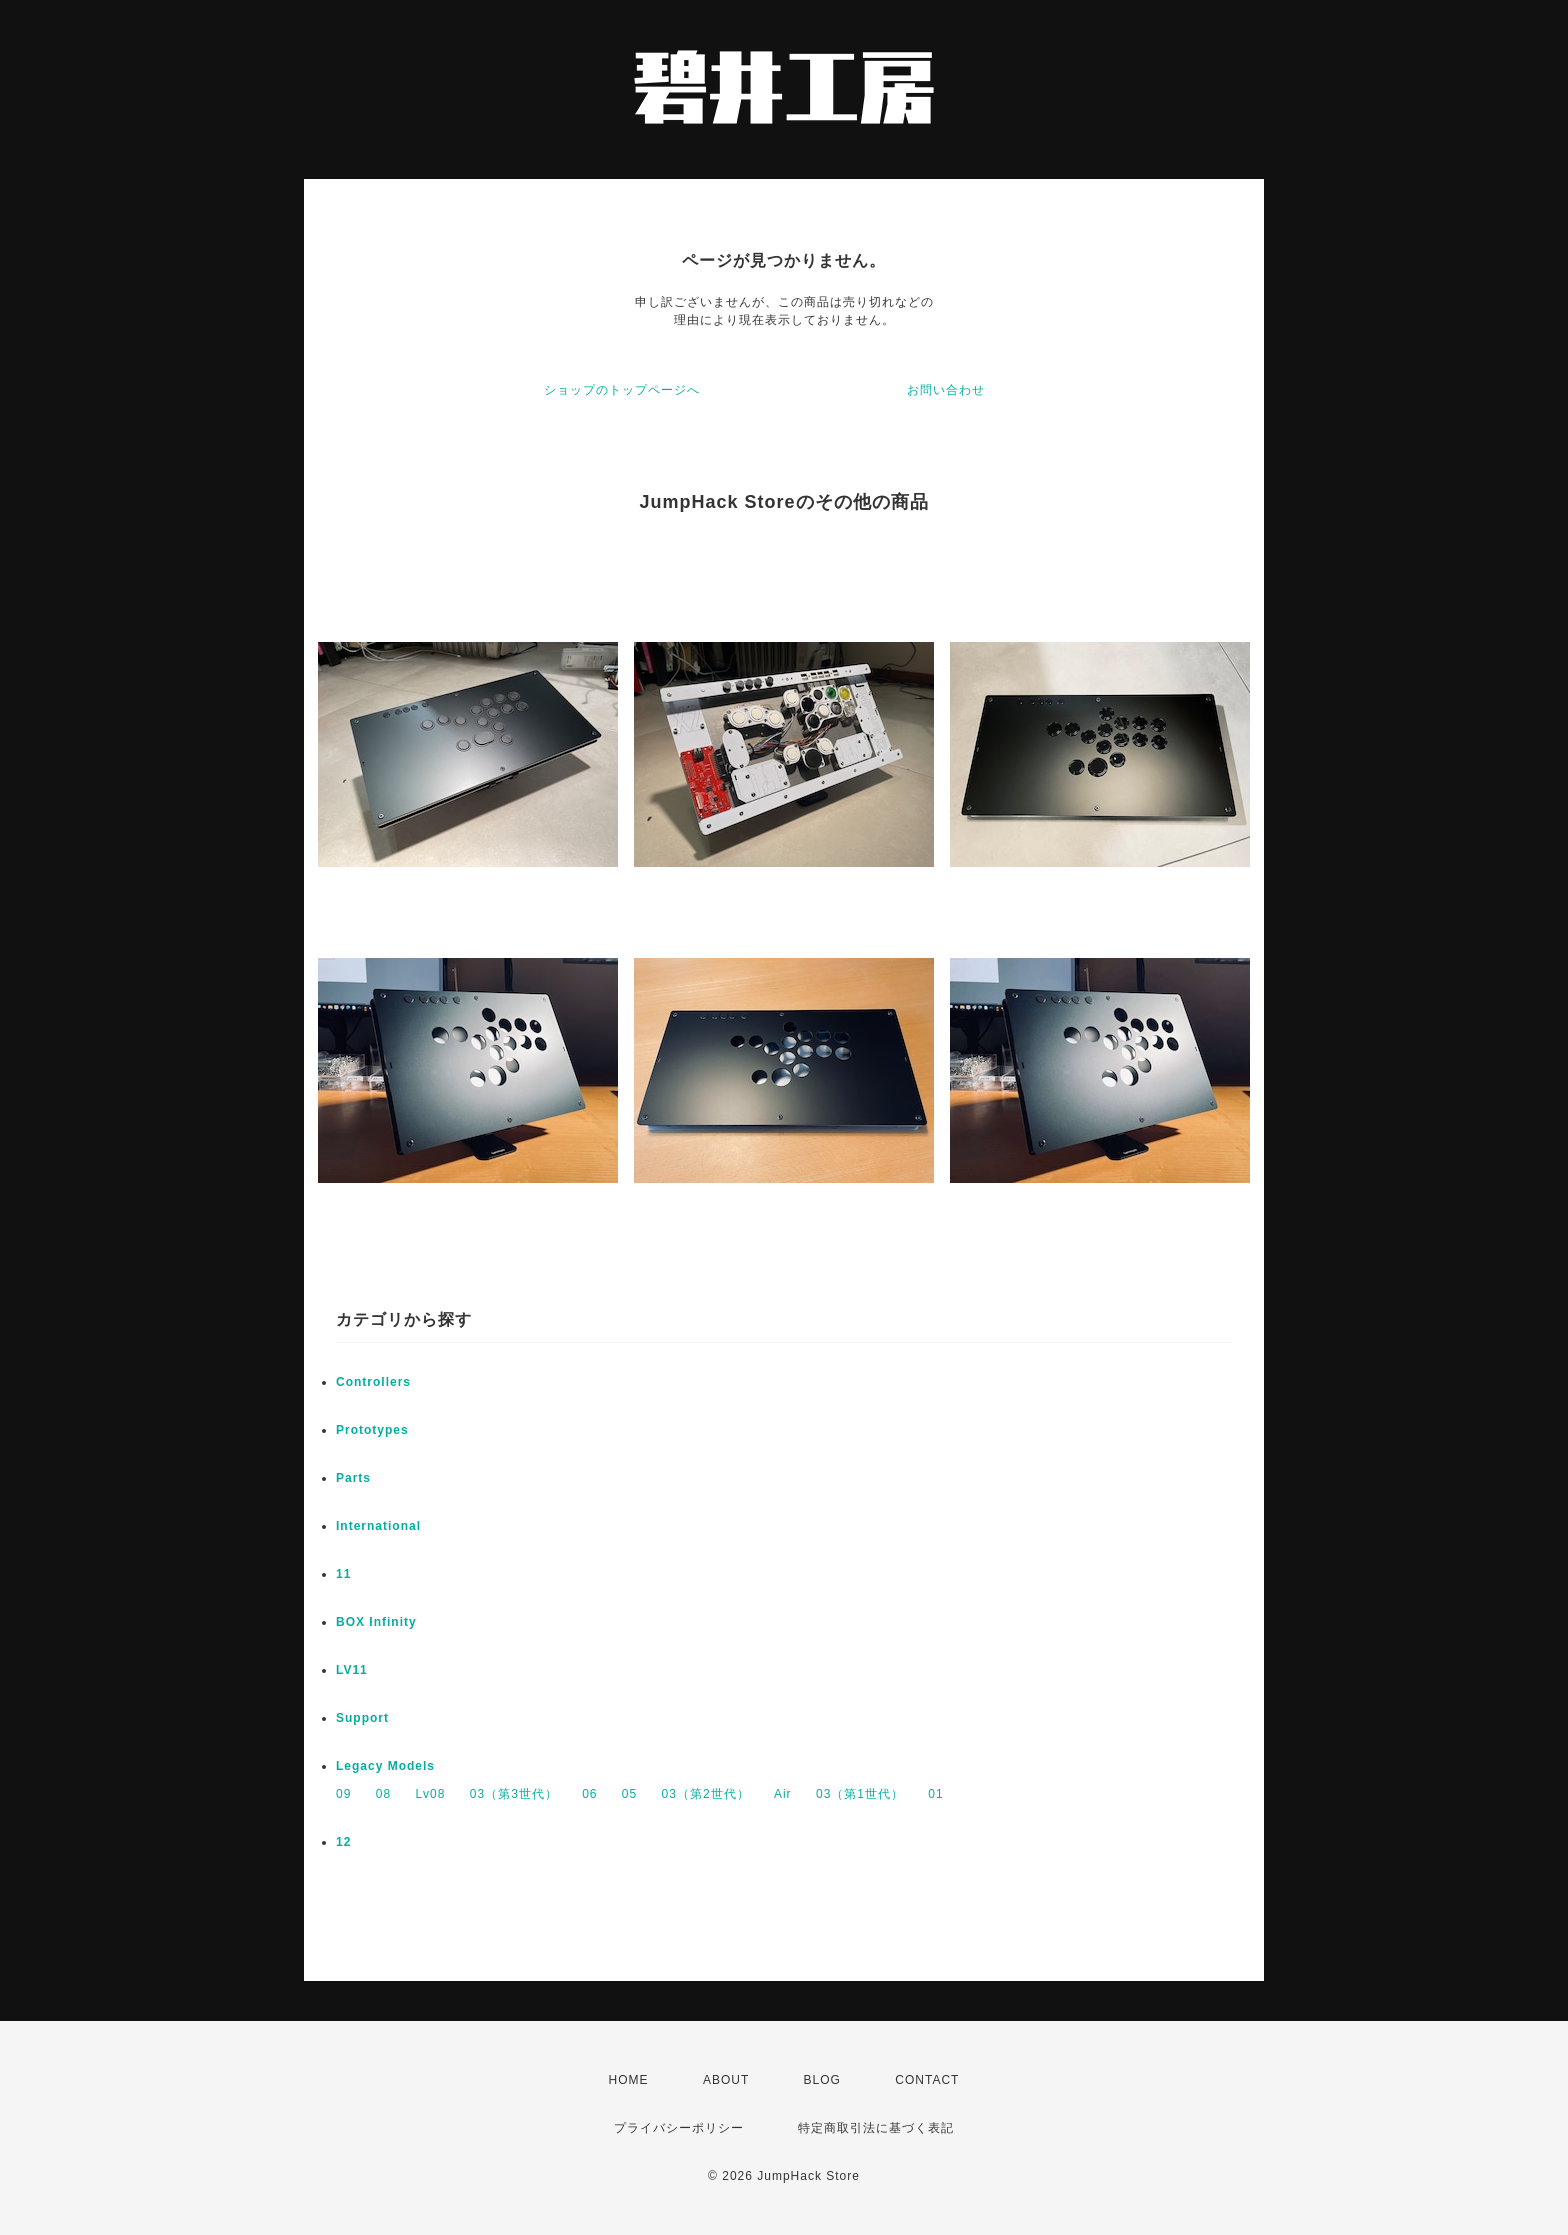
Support (362, 1718)
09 (343, 1794)
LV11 (352, 1670)
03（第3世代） (514, 1794)
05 (629, 1794)
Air (783, 1794)
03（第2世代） (706, 1794)
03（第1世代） (860, 1794)
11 (343, 1574)
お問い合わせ (946, 390)
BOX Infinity (376, 1622)
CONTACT (927, 2080)
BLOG (822, 2080)
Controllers (373, 1382)
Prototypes (372, 1430)
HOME (629, 2080)
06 (589, 1794)
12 (343, 1842)
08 (383, 1794)
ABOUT (726, 2080)
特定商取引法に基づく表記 (876, 2128)
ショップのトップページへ (622, 390)
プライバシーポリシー (679, 2128)
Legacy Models (385, 1766)
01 (935, 1794)
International (378, 1526)
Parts (353, 1478)
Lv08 (430, 1794)
